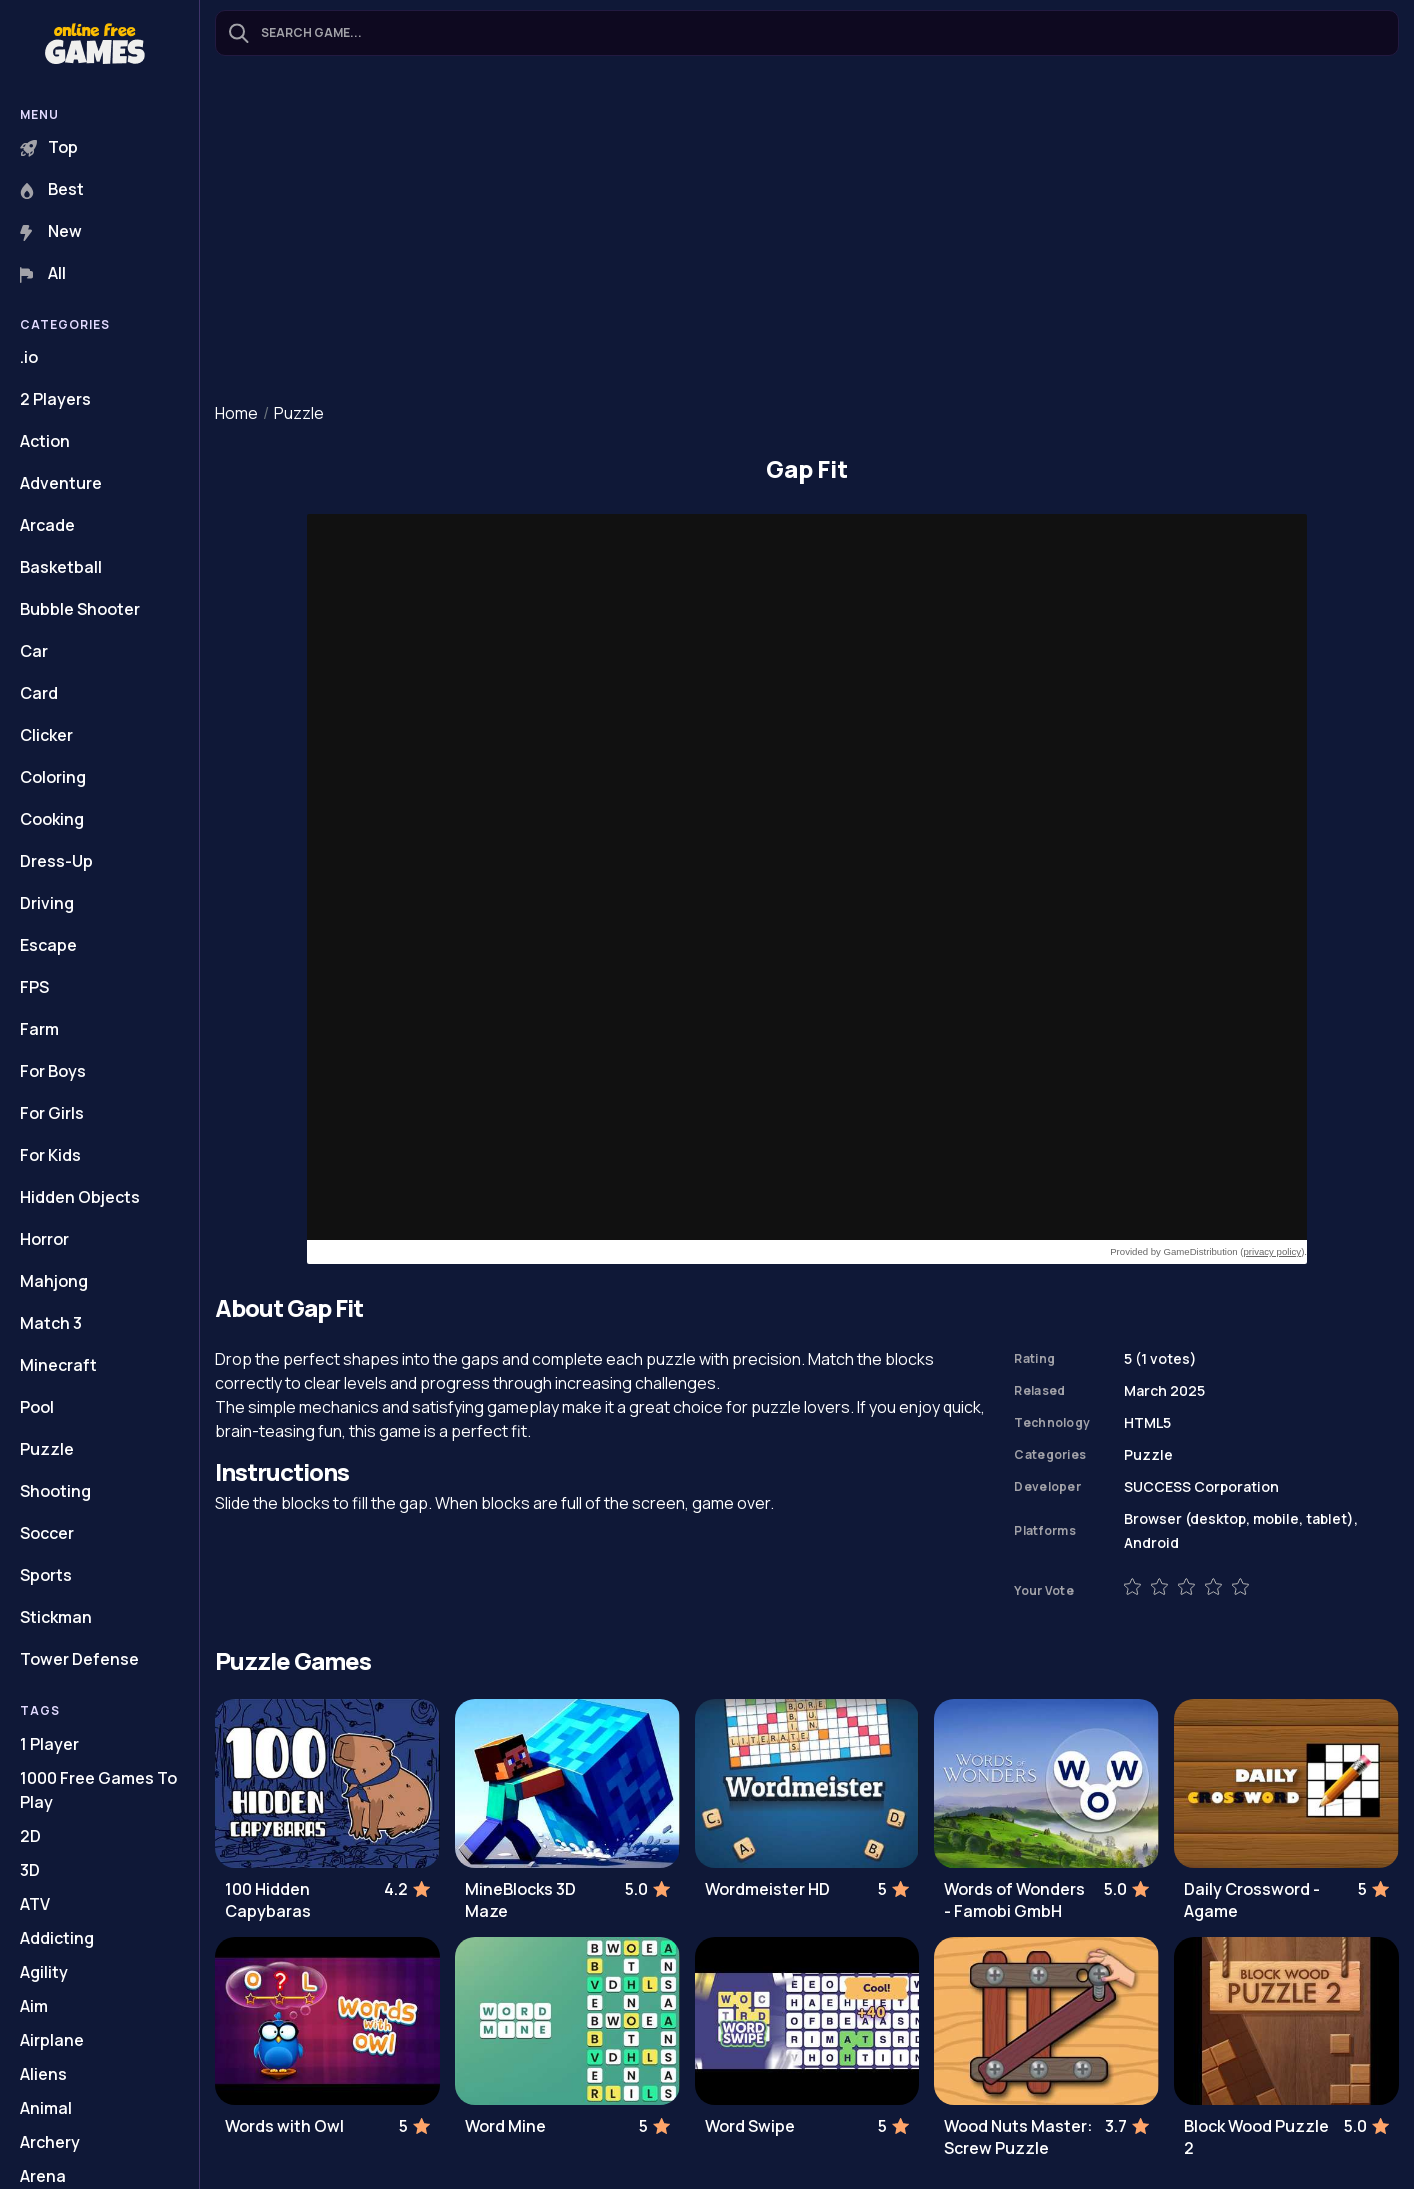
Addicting (57, 1938)
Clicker (46, 735)
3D (30, 1870)
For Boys (53, 1071)
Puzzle (47, 1449)
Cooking (52, 819)
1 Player (49, 1744)
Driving (47, 903)
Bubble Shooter (80, 609)
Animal (46, 2108)
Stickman (56, 1617)
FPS (34, 987)
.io (29, 357)
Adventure (61, 483)
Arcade (47, 525)
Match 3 (51, 1323)
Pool (37, 1407)
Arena (43, 2176)
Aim (34, 2006)
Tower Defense (79, 1659)
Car (34, 651)
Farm (39, 1029)
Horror (44, 1239)
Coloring (53, 777)
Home (236, 413)
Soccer (47, 1533)
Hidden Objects (80, 1197)
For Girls (52, 1113)
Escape (48, 945)
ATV (35, 1904)
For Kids (50, 1155)
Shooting (55, 1491)
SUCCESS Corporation (1201, 1486)
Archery (50, 2142)
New (51, 231)
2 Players (55, 399)
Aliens (43, 2074)
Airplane (52, 2040)
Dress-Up (56, 861)
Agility (44, 1972)
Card (39, 693)
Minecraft (58, 1365)
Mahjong (54, 1281)
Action (45, 441)
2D (30, 1836)
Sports (46, 1575)
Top (49, 147)
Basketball (61, 567)
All (43, 273)
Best (52, 189)
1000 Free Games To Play (98, 1790)
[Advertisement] (807, 231)
